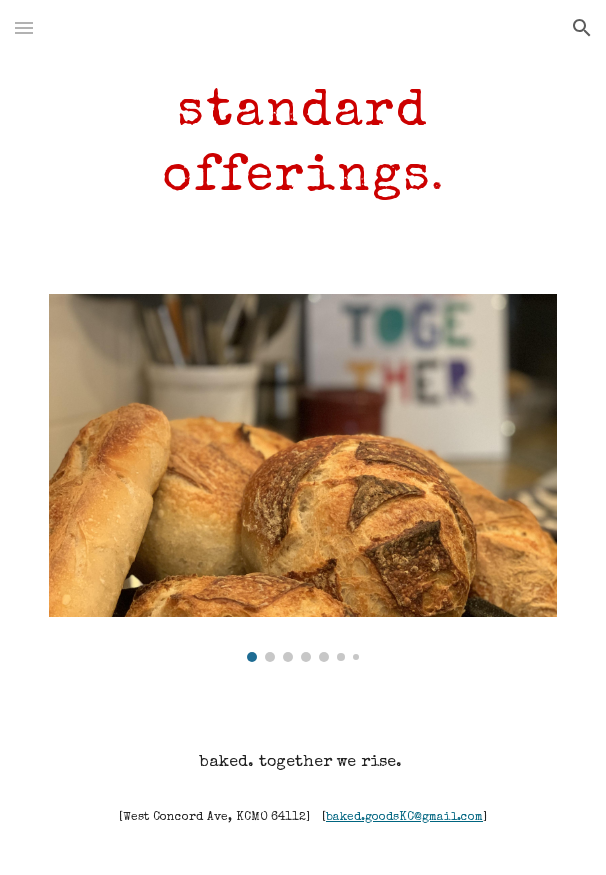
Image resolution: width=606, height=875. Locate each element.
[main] (302, 141)
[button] (24, 27)
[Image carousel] (302, 477)
